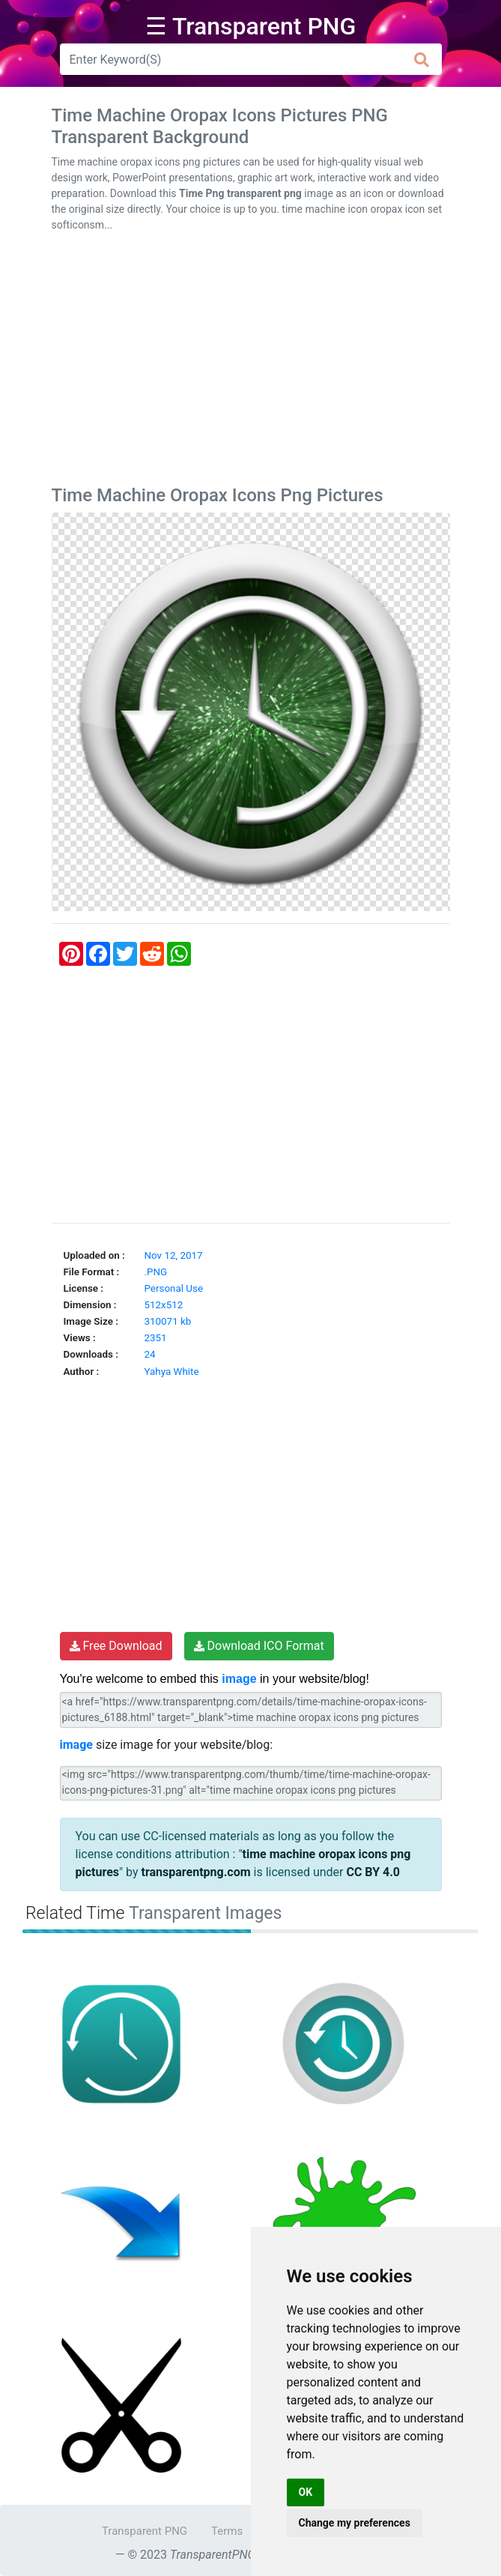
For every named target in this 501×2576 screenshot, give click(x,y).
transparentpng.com (196, 1872)
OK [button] (306, 2492)
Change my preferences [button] (354, 2523)
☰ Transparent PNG (250, 26)
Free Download (116, 1646)
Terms (227, 2531)
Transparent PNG (144, 2531)
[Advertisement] (251, 362)
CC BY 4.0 (373, 1872)
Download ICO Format (259, 1646)
